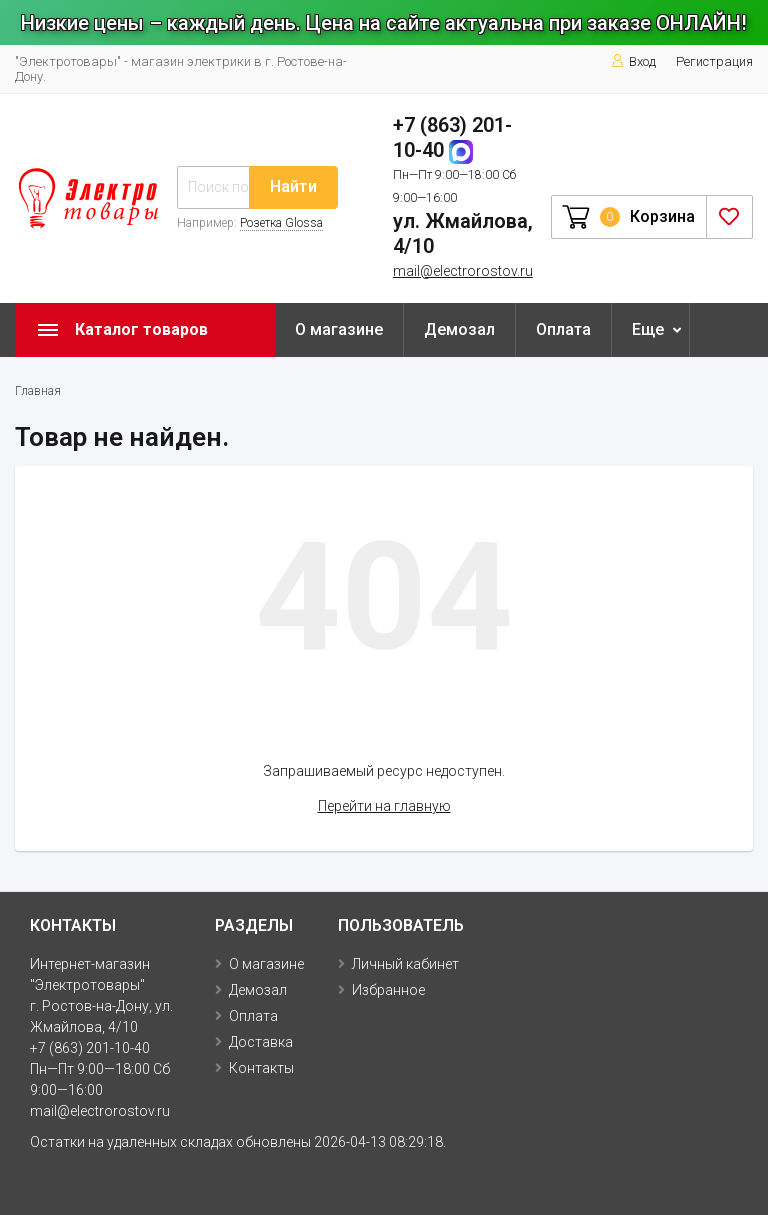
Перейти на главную (384, 806)
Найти (293, 186)
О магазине (339, 329)
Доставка (261, 1042)
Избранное (388, 990)
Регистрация (714, 61)
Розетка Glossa (281, 223)
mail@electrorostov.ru (463, 271)
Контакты (261, 1068)
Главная (38, 391)
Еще (648, 329)
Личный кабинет (405, 964)
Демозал (459, 329)
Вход (633, 61)
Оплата (563, 329)
